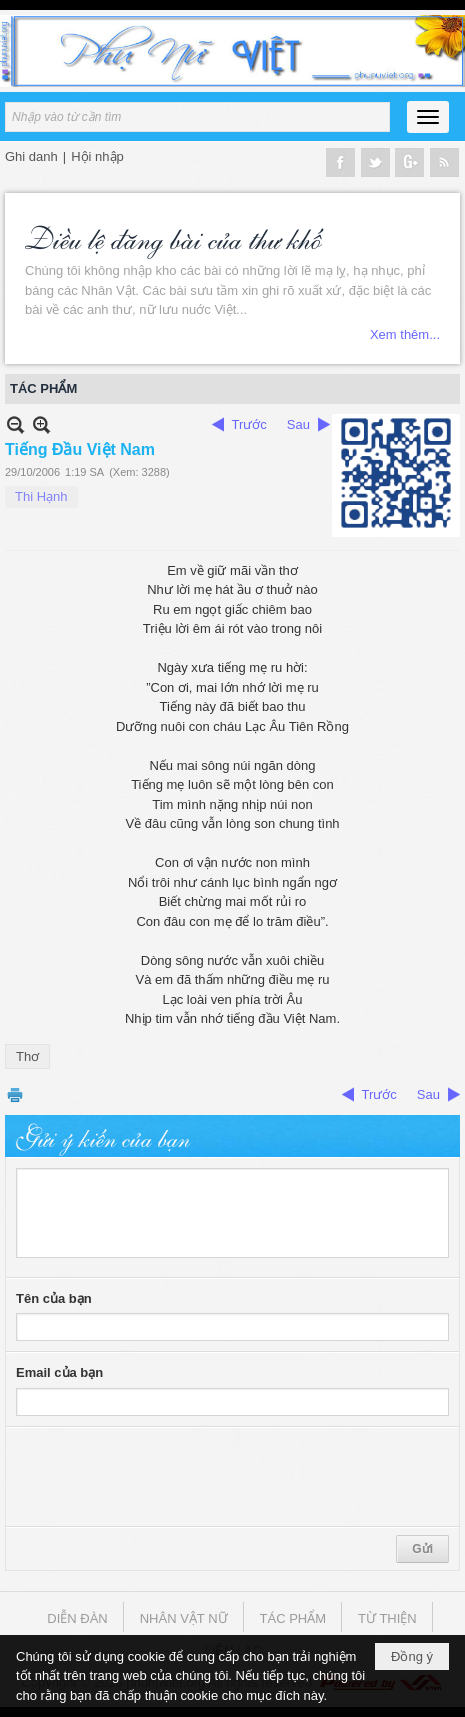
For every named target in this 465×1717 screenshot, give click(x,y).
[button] (428, 117)
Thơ (27, 1056)
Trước (249, 424)
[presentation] (168, 1477)
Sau (298, 424)
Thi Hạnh (41, 496)
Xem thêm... (405, 334)
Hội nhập (97, 156)
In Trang (15, 1094)
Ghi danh (31, 156)
